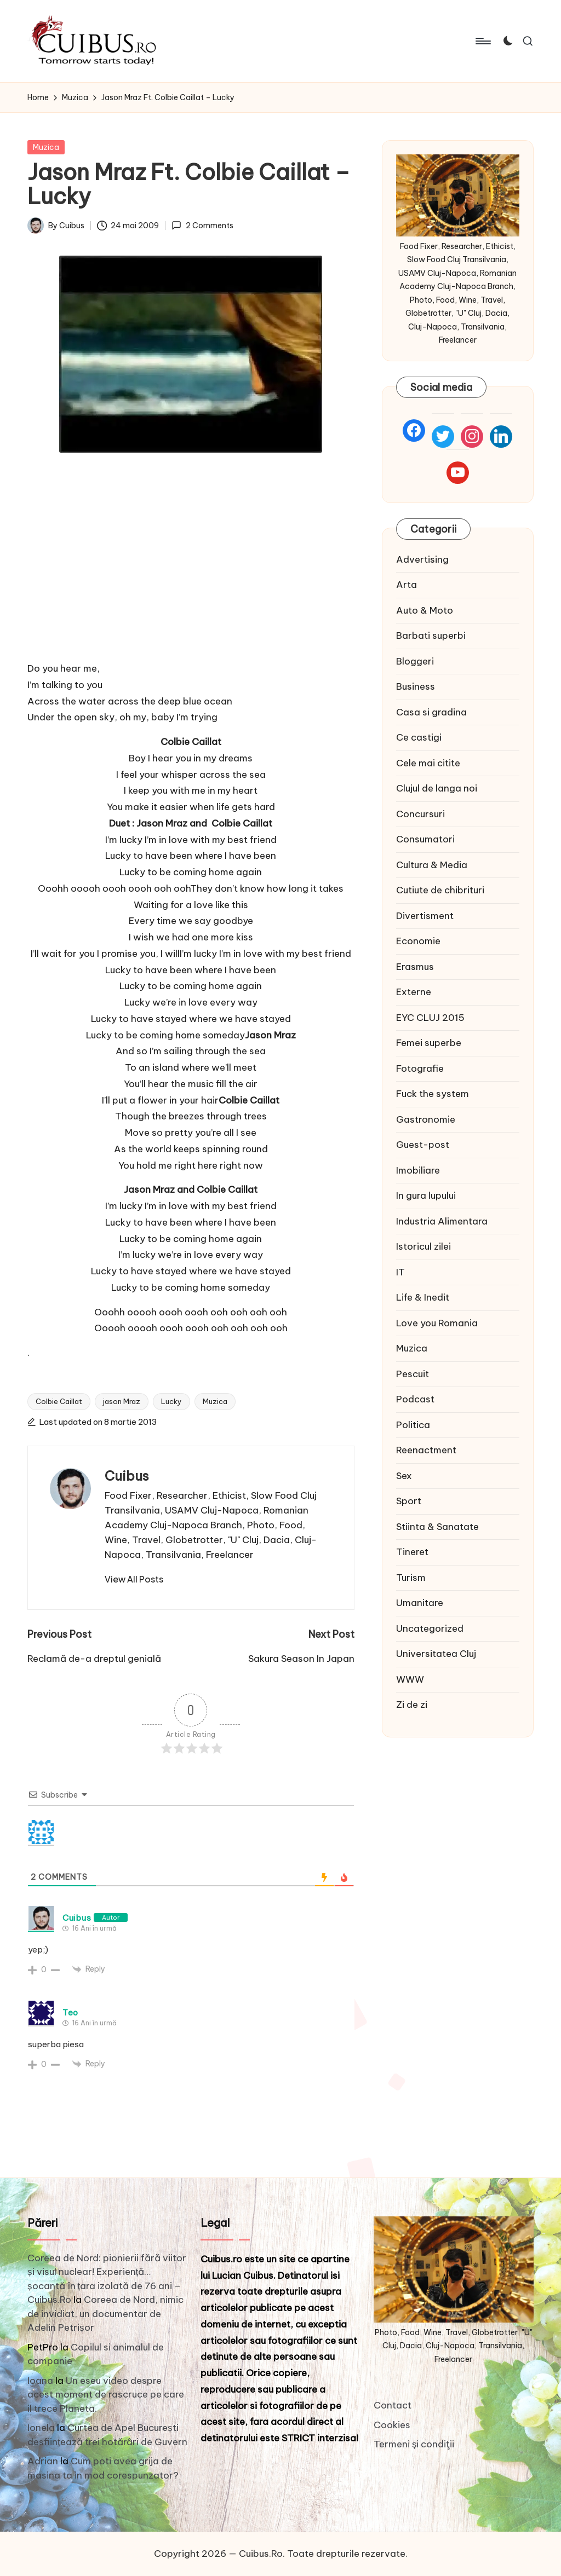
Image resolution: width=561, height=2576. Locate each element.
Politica (413, 1425)
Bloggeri (415, 661)
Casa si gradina (431, 712)
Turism (411, 1578)
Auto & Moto (424, 610)
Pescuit (412, 1374)
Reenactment (426, 1450)
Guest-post (422, 1145)
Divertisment (425, 916)
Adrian (42, 2461)
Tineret (412, 1552)
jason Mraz (121, 1401)
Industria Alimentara (442, 1221)
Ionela (41, 2428)
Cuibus (127, 1476)
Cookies (392, 2425)
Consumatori (425, 839)
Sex (404, 1476)
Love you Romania (437, 1323)
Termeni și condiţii (414, 2444)
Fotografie (420, 1068)
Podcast (415, 1399)
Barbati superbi (431, 635)
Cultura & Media (431, 865)
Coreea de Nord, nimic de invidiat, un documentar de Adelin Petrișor (105, 2314)
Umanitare (419, 1603)
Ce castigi (419, 737)
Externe (413, 992)
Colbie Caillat (59, 1401)
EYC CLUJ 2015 (430, 1018)
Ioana (40, 2381)
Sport (408, 1501)
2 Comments (202, 225)
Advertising (422, 559)
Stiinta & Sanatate (437, 1527)
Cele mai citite (428, 763)
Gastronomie (425, 1119)
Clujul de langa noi (436, 788)
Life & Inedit (422, 1297)
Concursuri (420, 814)
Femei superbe (428, 1043)
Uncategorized (429, 1628)
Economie (418, 941)
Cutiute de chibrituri (440, 890)
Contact (392, 2405)
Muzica (46, 147)
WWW (410, 1679)
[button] (134, 1579)
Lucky (171, 1401)
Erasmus (415, 967)
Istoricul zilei (423, 1246)
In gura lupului (426, 1195)
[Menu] (482, 41)
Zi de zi (411, 1705)
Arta (406, 585)
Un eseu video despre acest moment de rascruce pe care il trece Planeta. (105, 2395)
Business (415, 686)
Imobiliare (418, 1170)
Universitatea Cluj (436, 1654)
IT (400, 1272)
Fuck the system (432, 1094)
